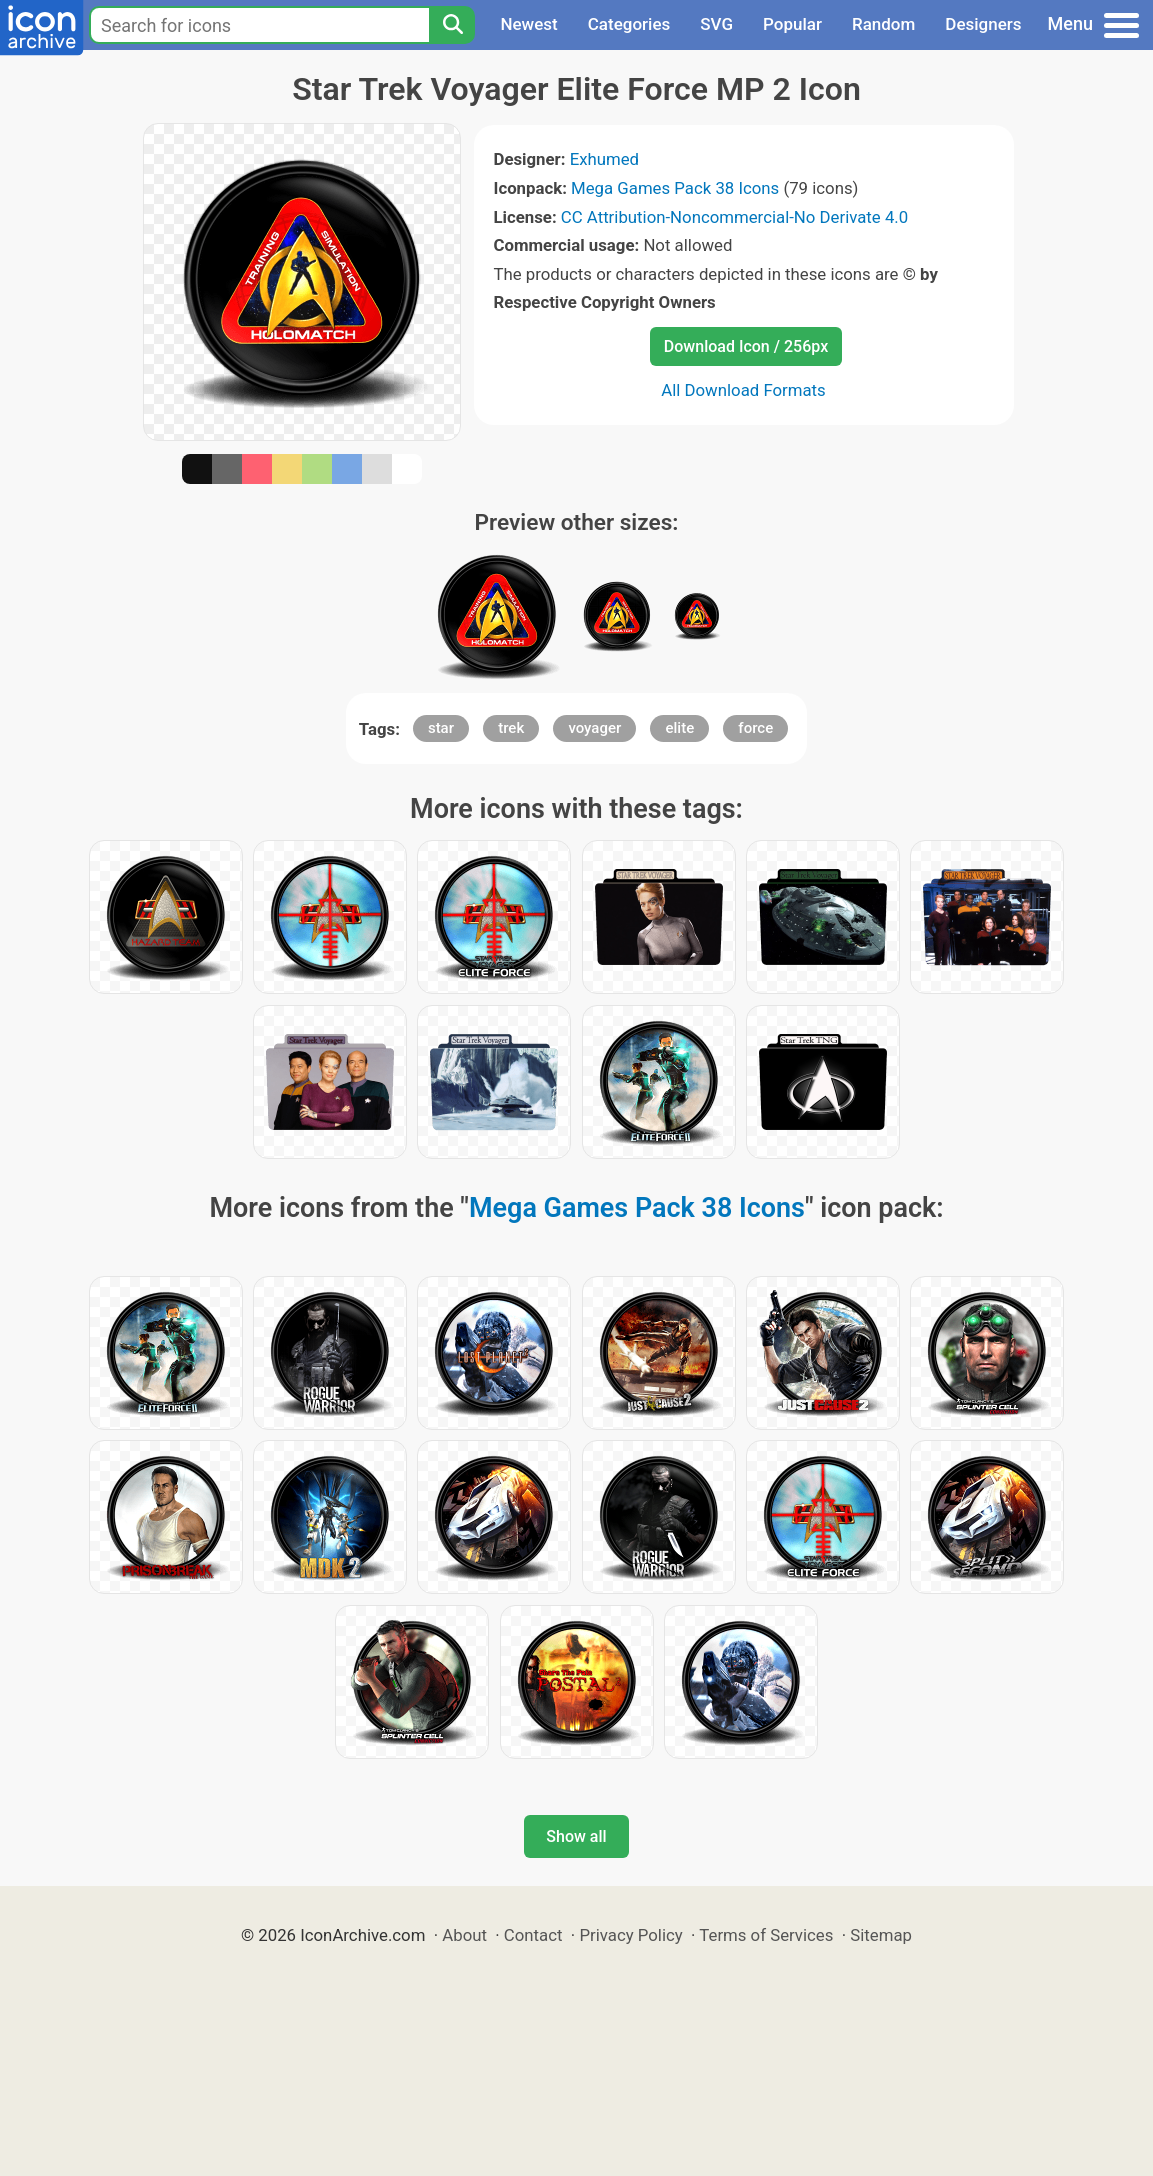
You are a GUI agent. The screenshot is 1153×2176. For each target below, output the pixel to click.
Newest (528, 24)
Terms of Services (766, 1935)
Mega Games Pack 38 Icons (675, 188)
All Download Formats (743, 390)
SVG (716, 24)
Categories (629, 24)
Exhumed (604, 159)
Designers (983, 24)
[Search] (452, 25)
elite (679, 728)
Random (883, 24)
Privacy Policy (630, 1935)
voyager (594, 728)
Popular (792, 24)
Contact (533, 1935)
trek (511, 728)
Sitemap (881, 1935)
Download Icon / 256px (746, 346)
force (755, 728)
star (441, 728)
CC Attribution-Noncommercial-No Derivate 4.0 (734, 217)
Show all (576, 1836)
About (464, 1935)
